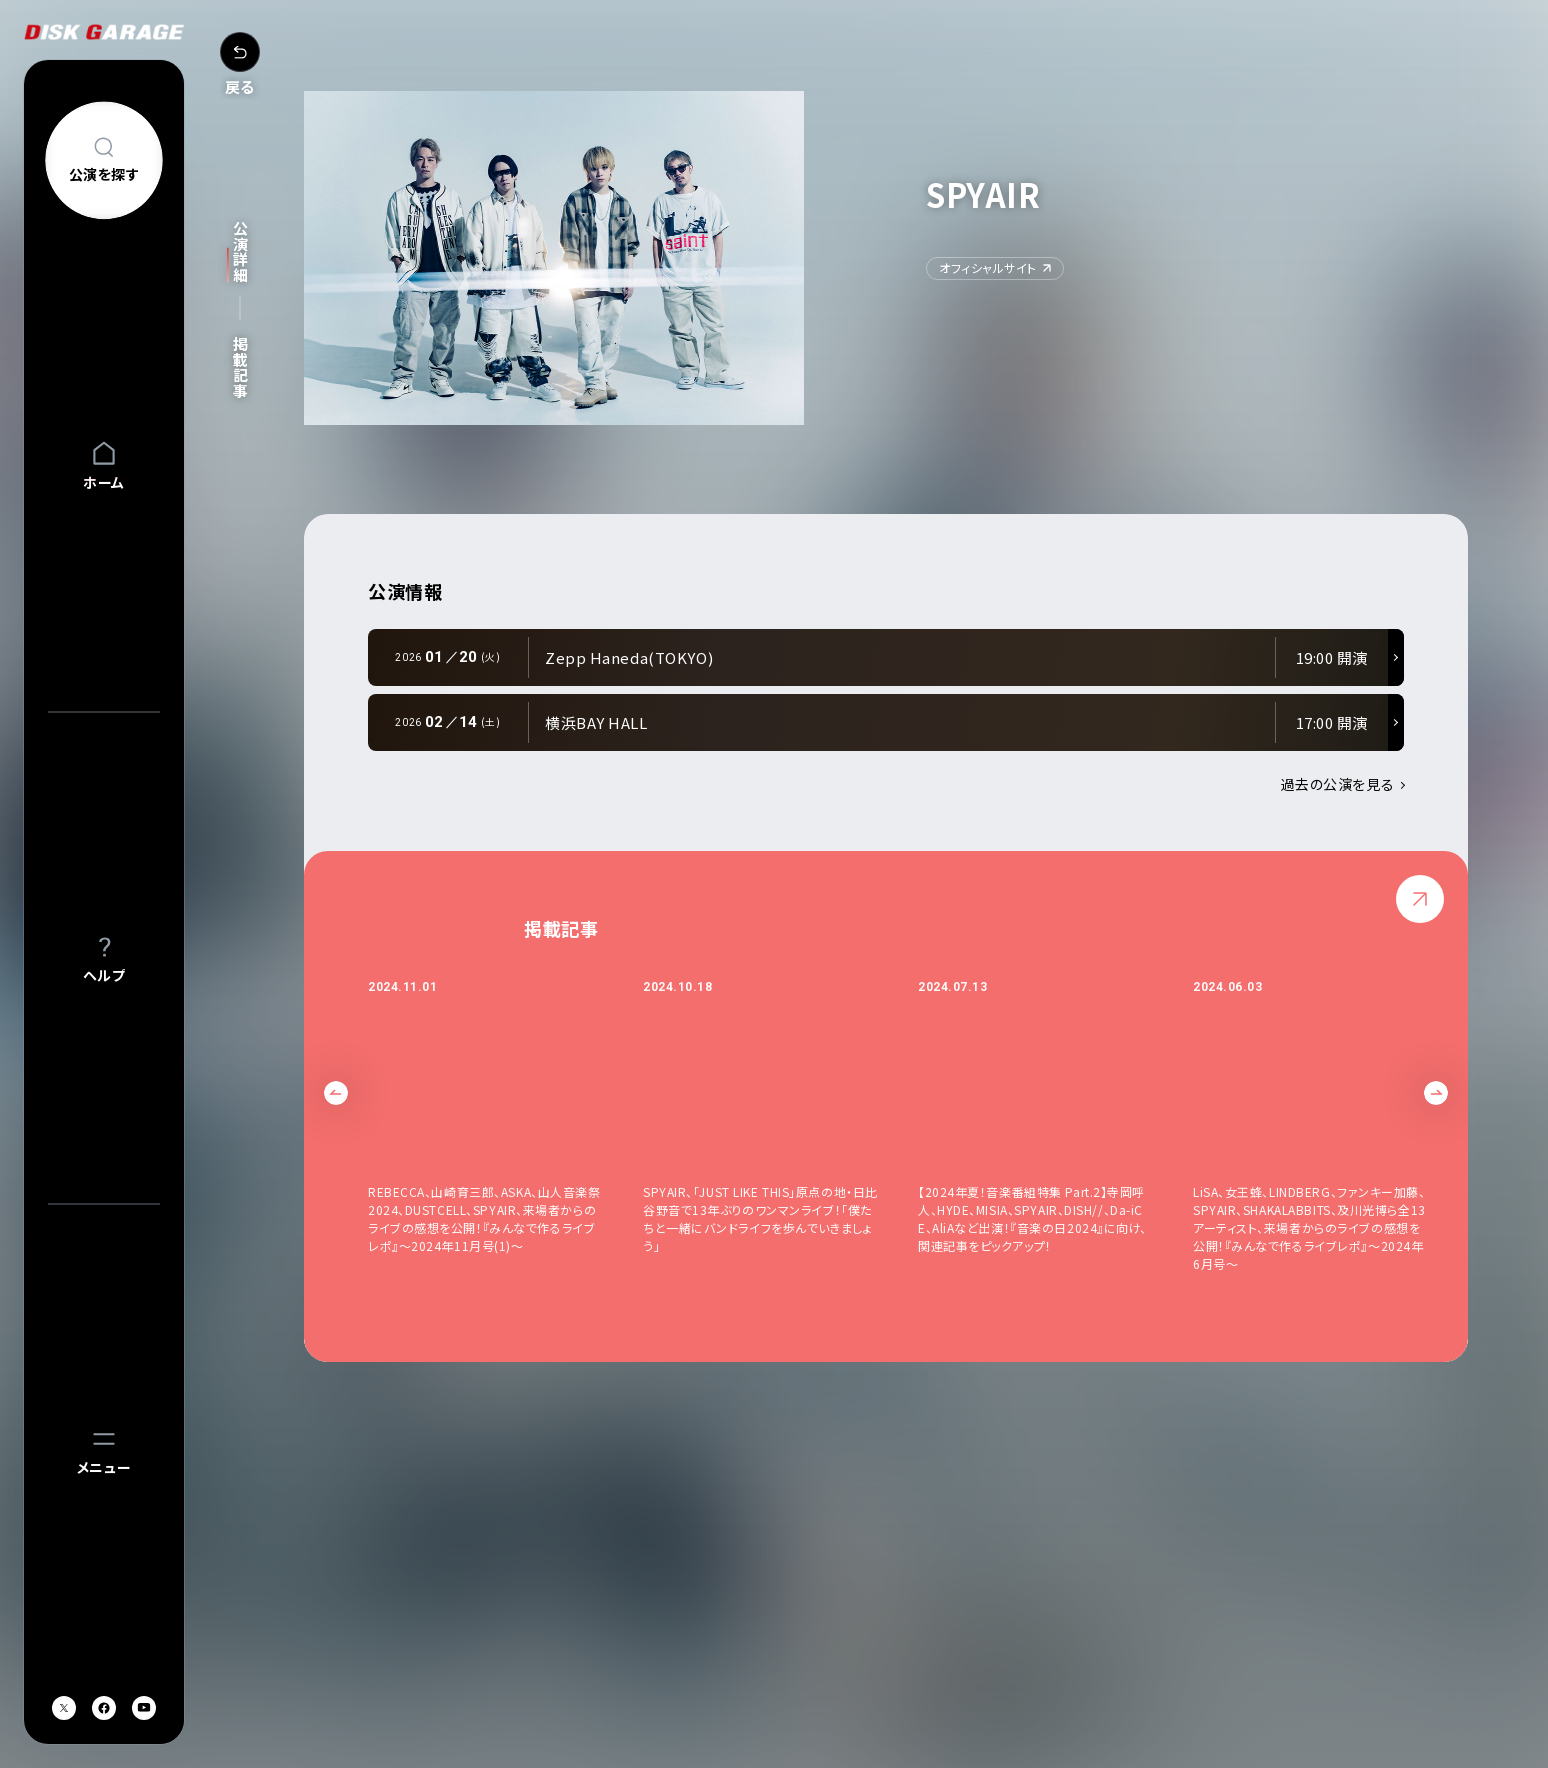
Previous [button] (336, 1093)
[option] (505, 1125)
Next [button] (1436, 1093)
